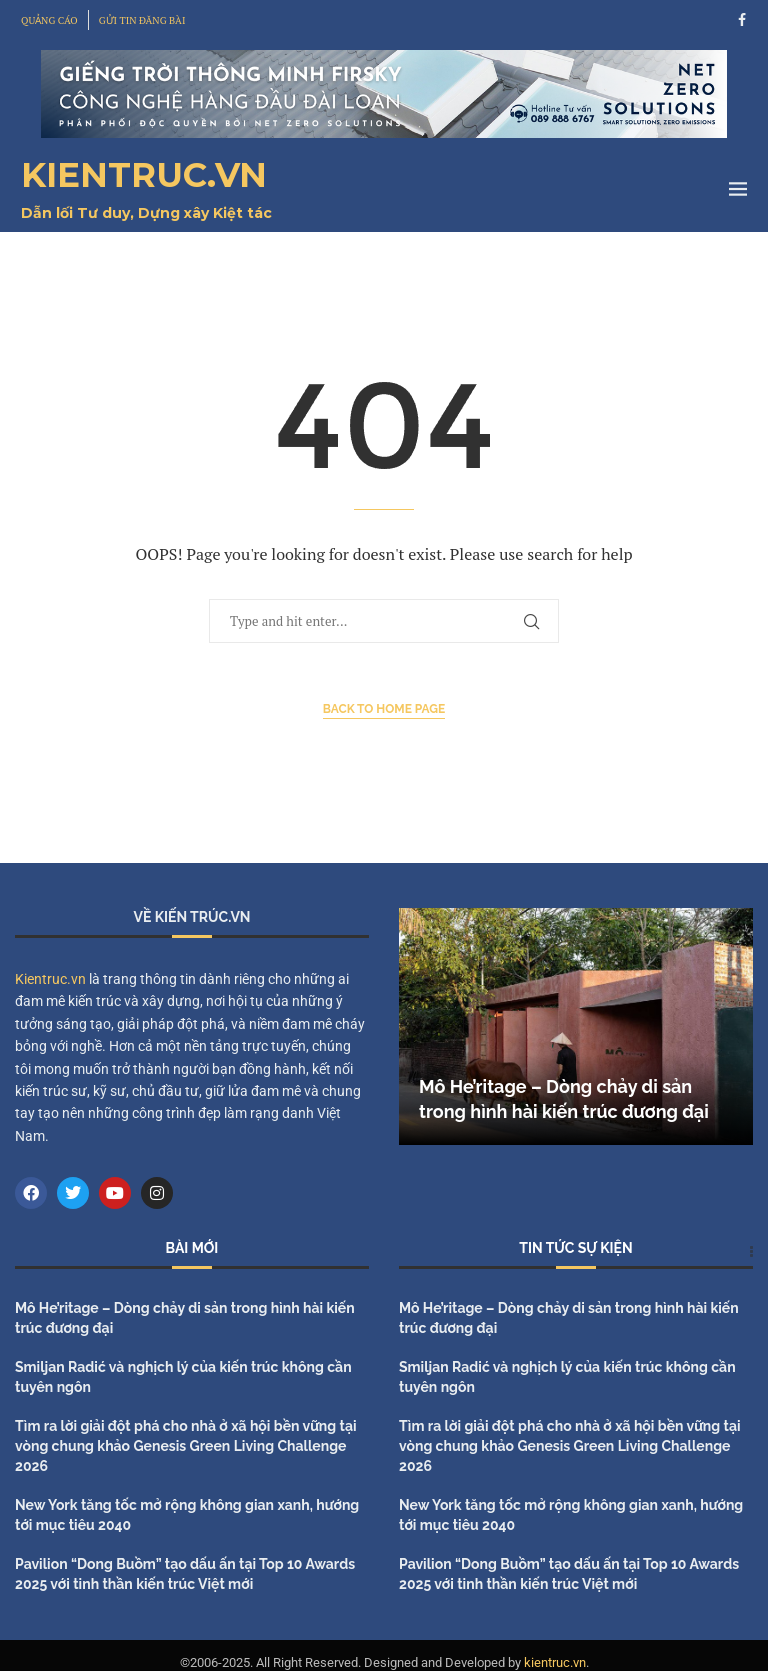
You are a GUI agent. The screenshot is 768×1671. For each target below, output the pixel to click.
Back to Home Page (384, 709)
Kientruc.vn (50, 979)
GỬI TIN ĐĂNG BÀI (142, 20)
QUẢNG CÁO (49, 20)
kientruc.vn (555, 1662)
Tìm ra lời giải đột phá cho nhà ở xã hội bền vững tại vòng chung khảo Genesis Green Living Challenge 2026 (186, 1445)
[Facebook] (742, 20)
